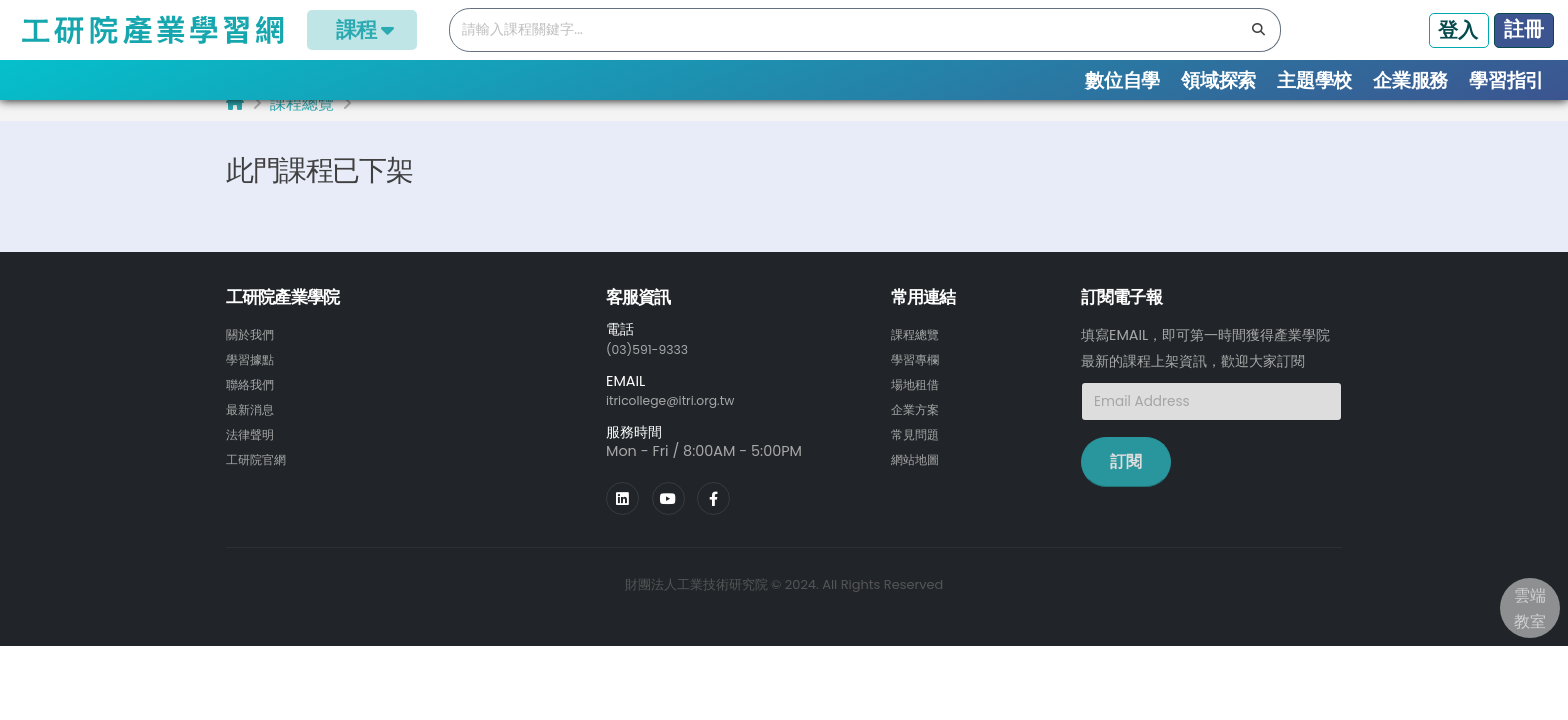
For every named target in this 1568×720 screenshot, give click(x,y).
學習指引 (1506, 80)
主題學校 (1314, 80)
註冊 (1524, 29)
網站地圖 (919, 471)
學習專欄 (919, 375)
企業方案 (919, 423)
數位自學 (1122, 80)
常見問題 (919, 447)
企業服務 (1410, 80)
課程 (362, 29)
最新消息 (254, 423)
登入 (1458, 30)
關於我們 (254, 351)
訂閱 (1126, 478)
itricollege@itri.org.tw (681, 416)
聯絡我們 (254, 399)
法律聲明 (254, 447)
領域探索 (1218, 80)
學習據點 (254, 375)
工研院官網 (261, 471)
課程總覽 (302, 120)
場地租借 (919, 399)
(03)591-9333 (654, 365)
